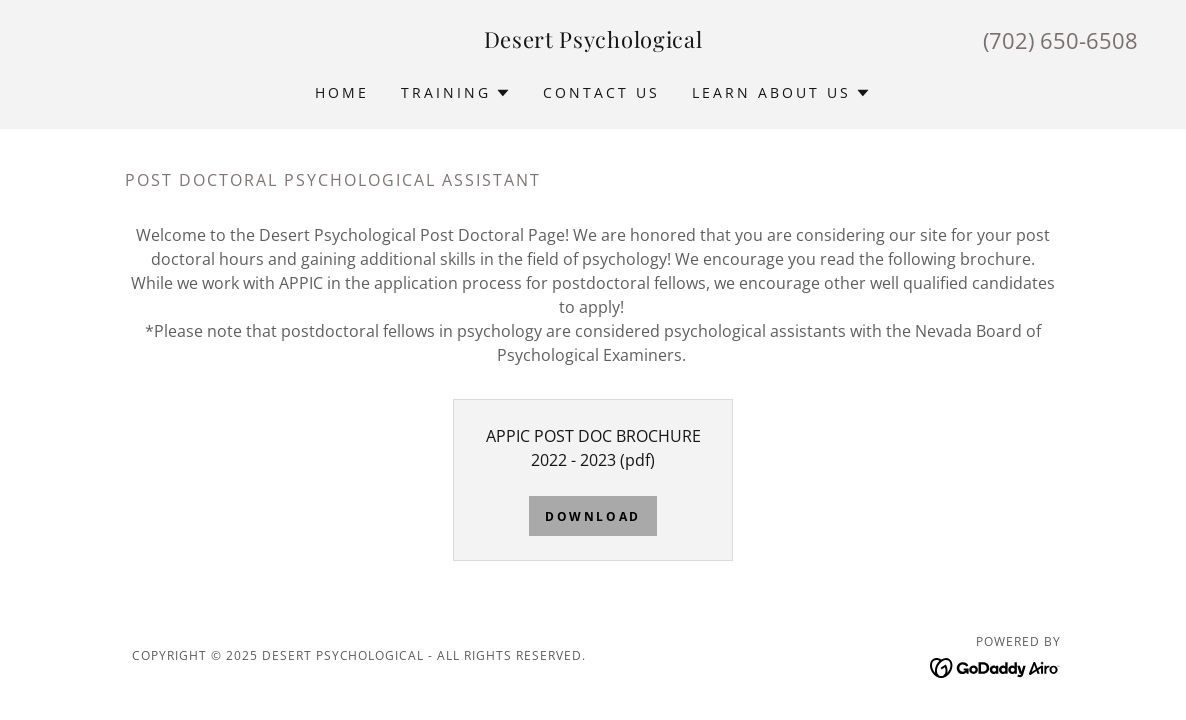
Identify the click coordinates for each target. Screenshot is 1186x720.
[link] (593, 42)
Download (593, 516)
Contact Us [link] (601, 92)
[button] (456, 93)
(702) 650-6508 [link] (1060, 40)
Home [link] (342, 92)
